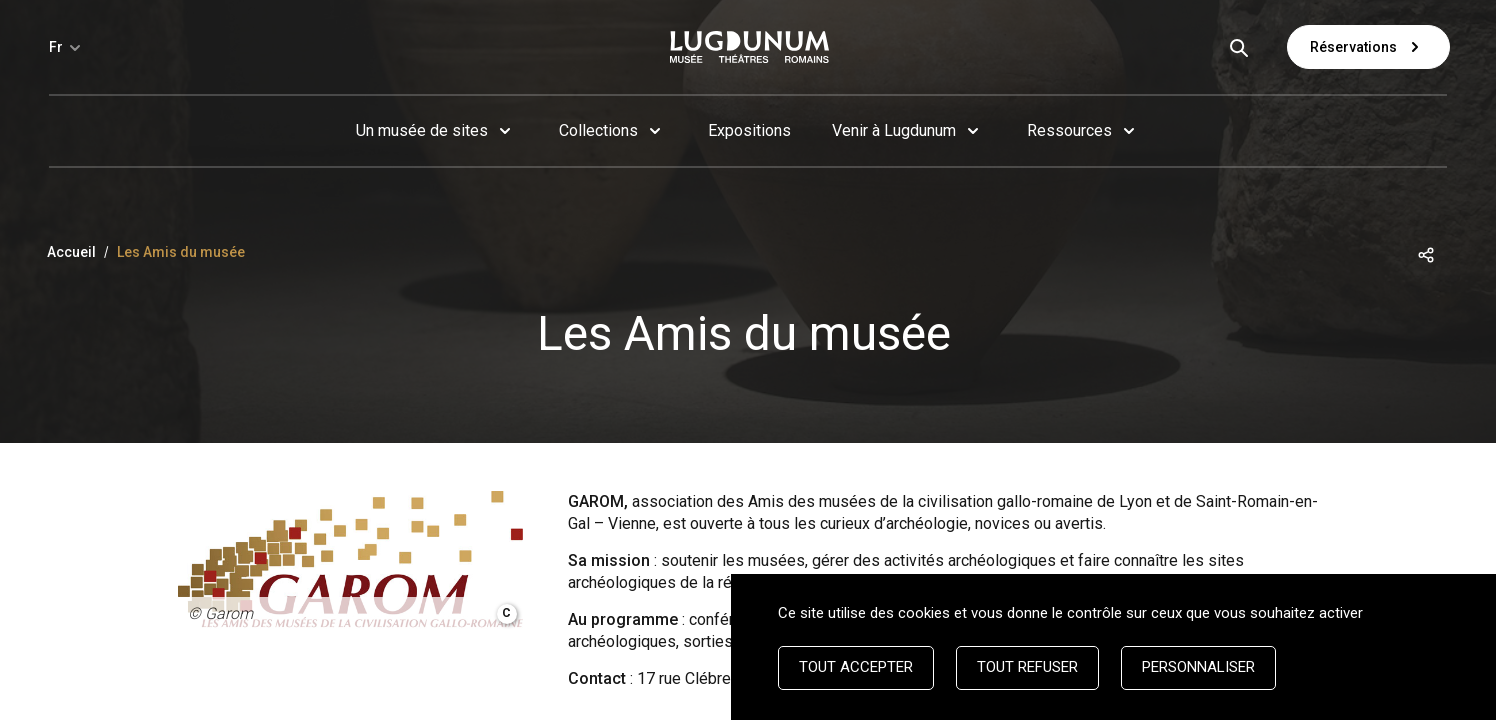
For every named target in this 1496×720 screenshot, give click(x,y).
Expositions (749, 130)
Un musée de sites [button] (422, 130)
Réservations (1368, 47)
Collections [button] (598, 130)
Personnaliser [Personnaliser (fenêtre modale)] (1198, 667)
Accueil (71, 252)
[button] (1426, 253)
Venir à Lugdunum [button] (894, 130)
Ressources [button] (1069, 130)
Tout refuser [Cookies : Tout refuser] (1027, 667)
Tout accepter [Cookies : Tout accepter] (856, 667)
